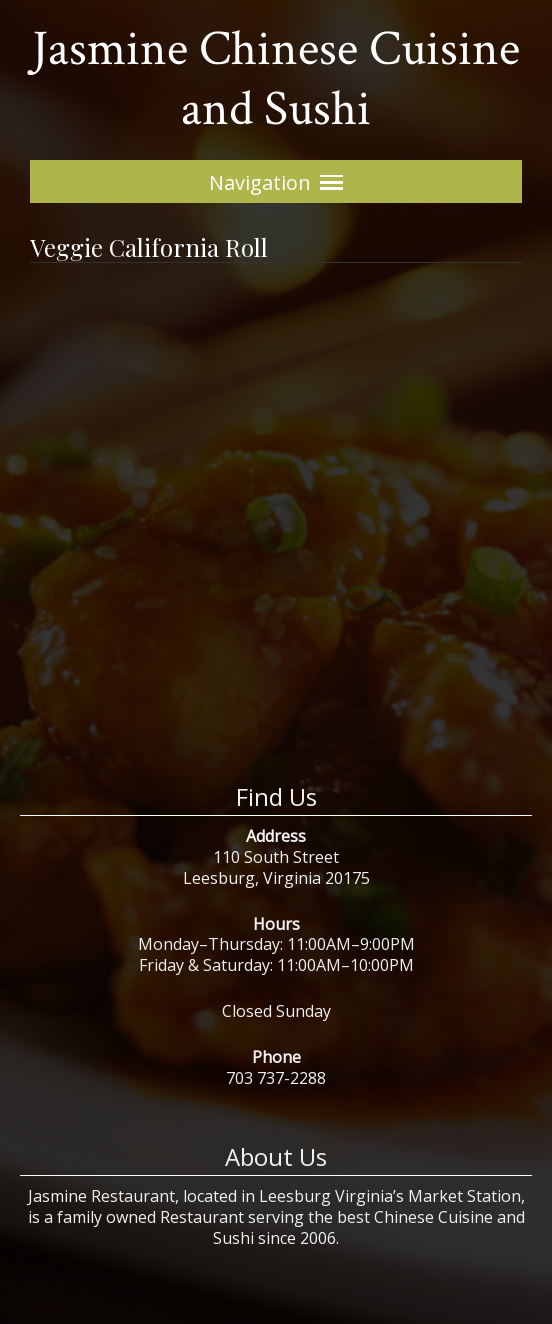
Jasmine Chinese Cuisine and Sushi (276, 79)
